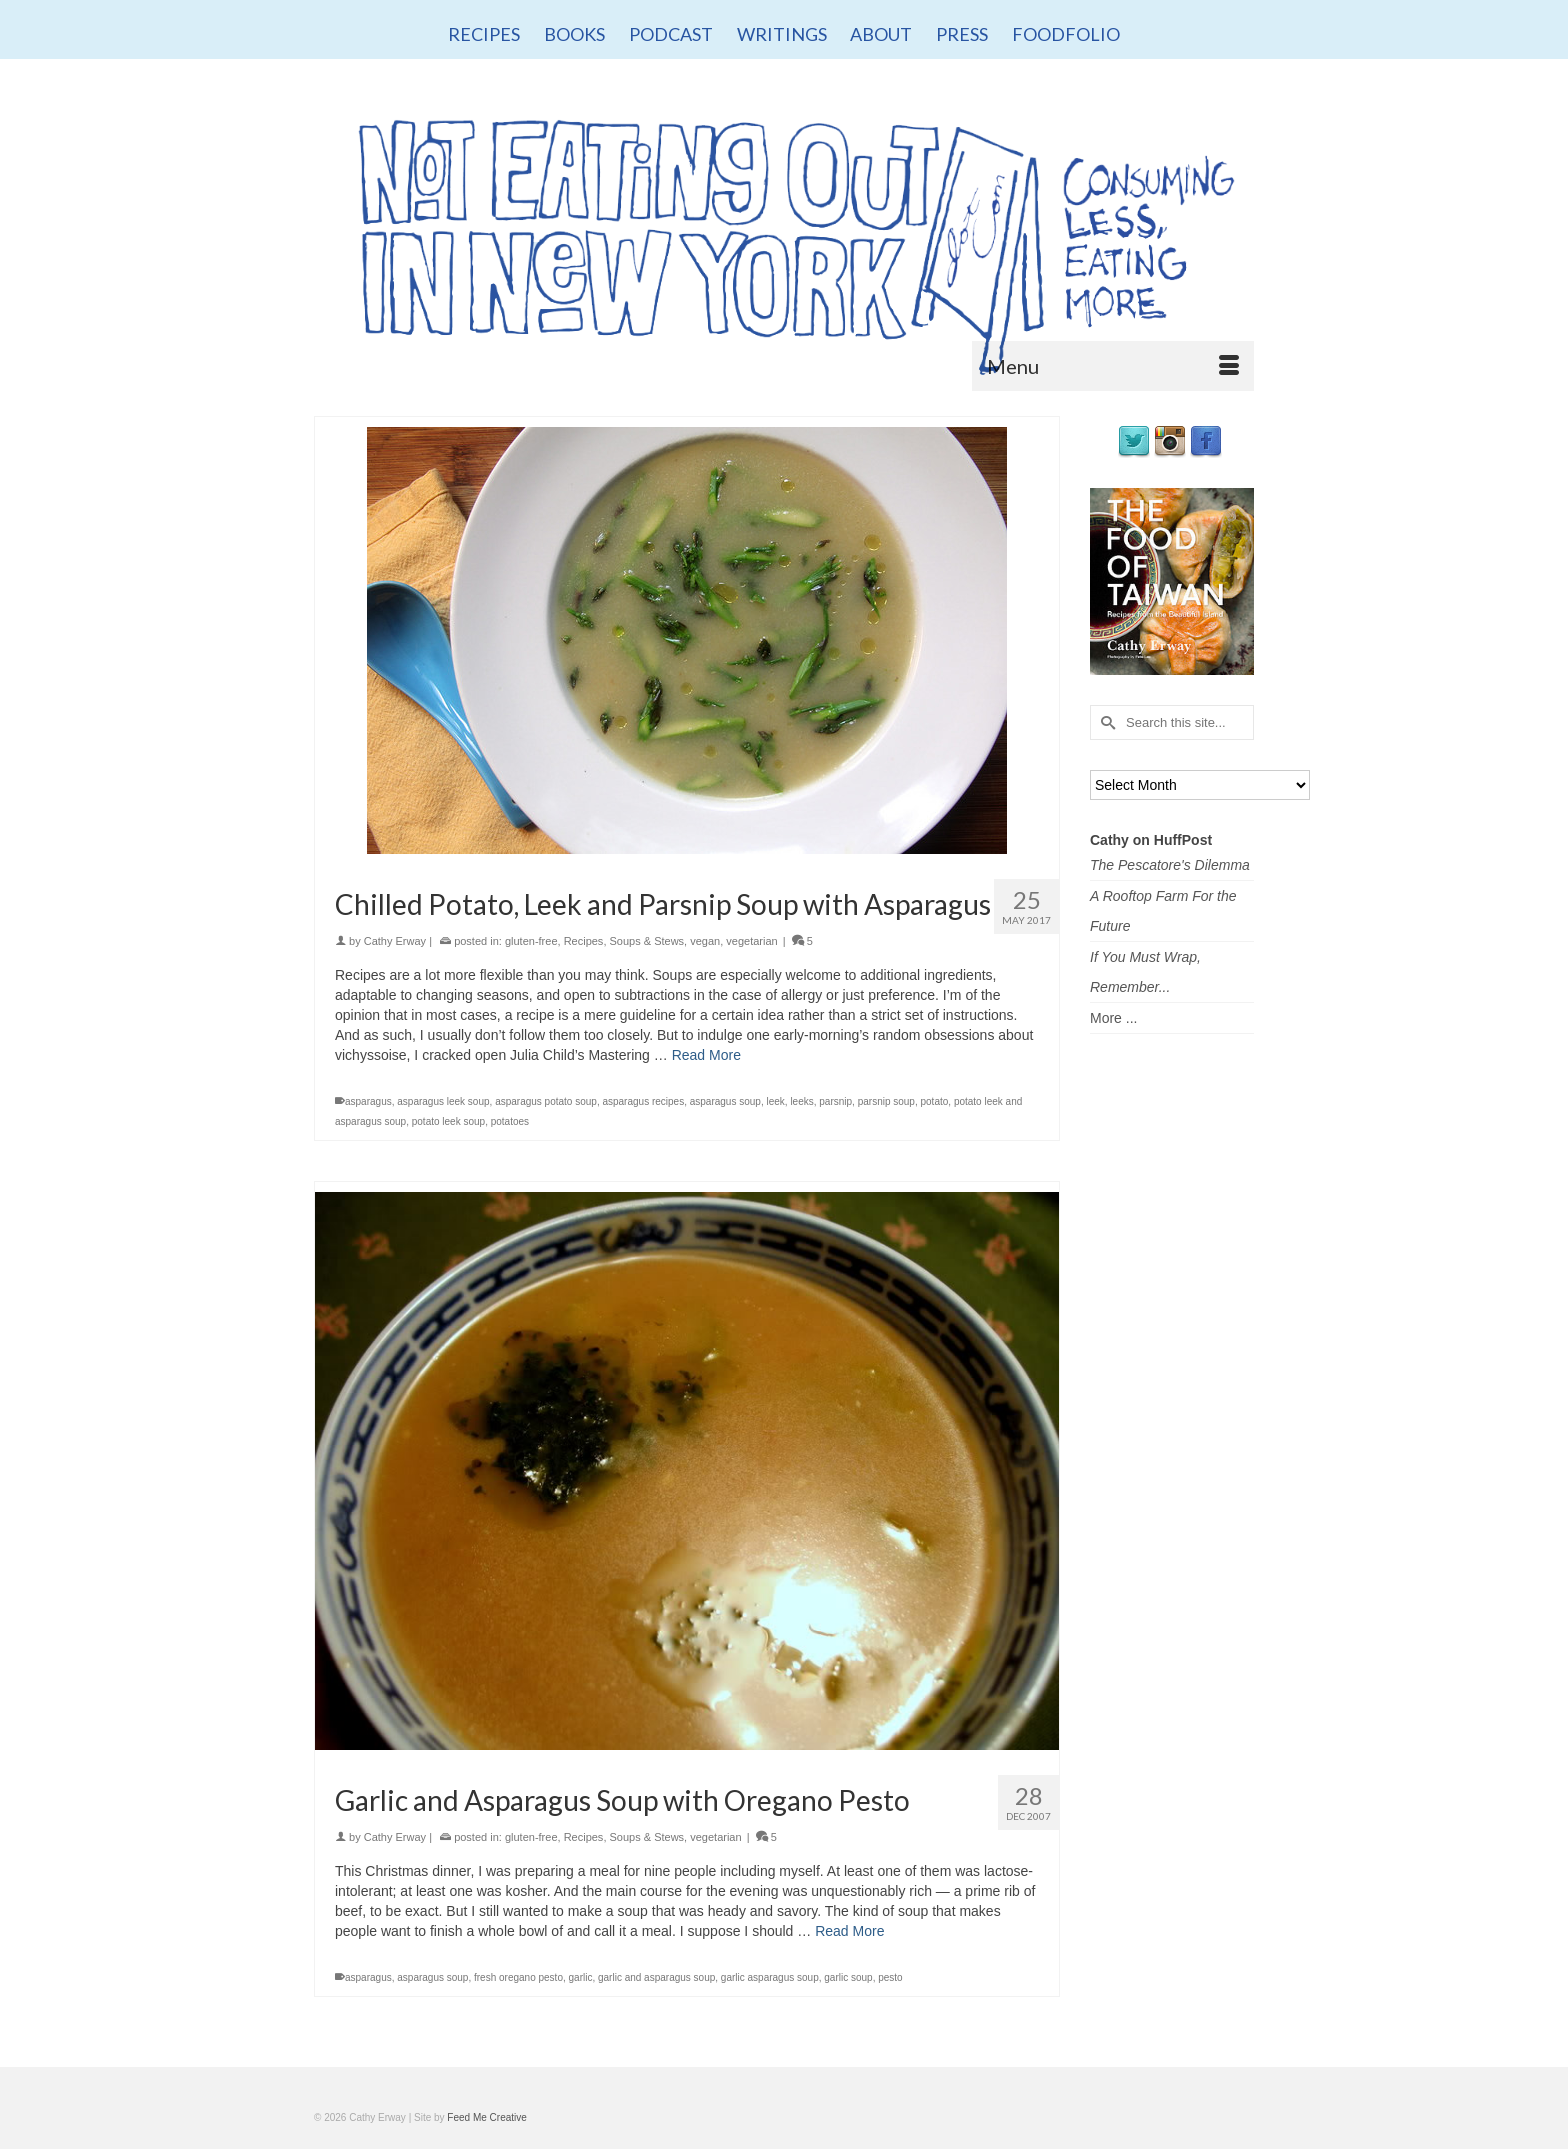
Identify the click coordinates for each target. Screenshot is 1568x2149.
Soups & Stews (647, 941)
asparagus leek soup (443, 1101)
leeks (801, 1101)
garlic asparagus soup (770, 1977)
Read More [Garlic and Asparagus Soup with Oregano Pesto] (849, 1931)
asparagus (368, 1101)
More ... (1113, 1018)
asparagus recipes (643, 1101)
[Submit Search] (1105, 722)
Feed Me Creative (486, 2117)
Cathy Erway (395, 941)
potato (935, 1101)
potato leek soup (448, 1121)
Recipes (584, 941)
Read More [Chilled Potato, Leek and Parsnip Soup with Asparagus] (706, 1055)
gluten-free (531, 941)
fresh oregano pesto (518, 1977)
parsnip (835, 1101)
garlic (581, 1977)
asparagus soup (725, 1101)
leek (775, 1101)
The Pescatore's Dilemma (1170, 865)
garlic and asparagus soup (656, 1977)
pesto (890, 1977)
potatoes (510, 1121)
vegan (705, 941)
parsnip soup (886, 1101)
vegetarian (751, 941)
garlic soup (848, 1977)
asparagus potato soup (546, 1101)
